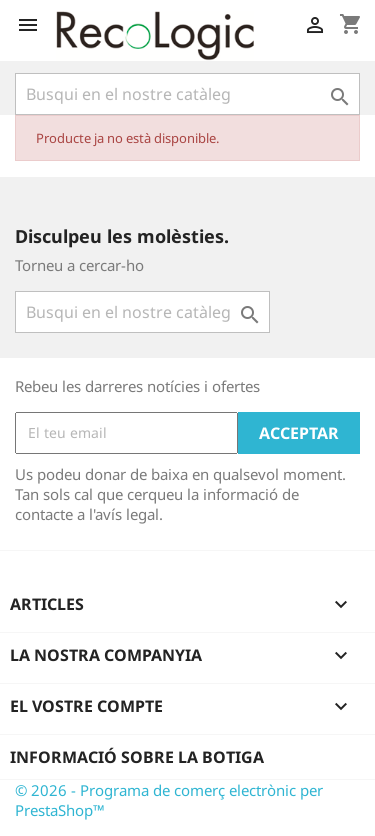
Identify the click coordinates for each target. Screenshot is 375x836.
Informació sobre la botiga (137, 757)
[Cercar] (187, 94)
